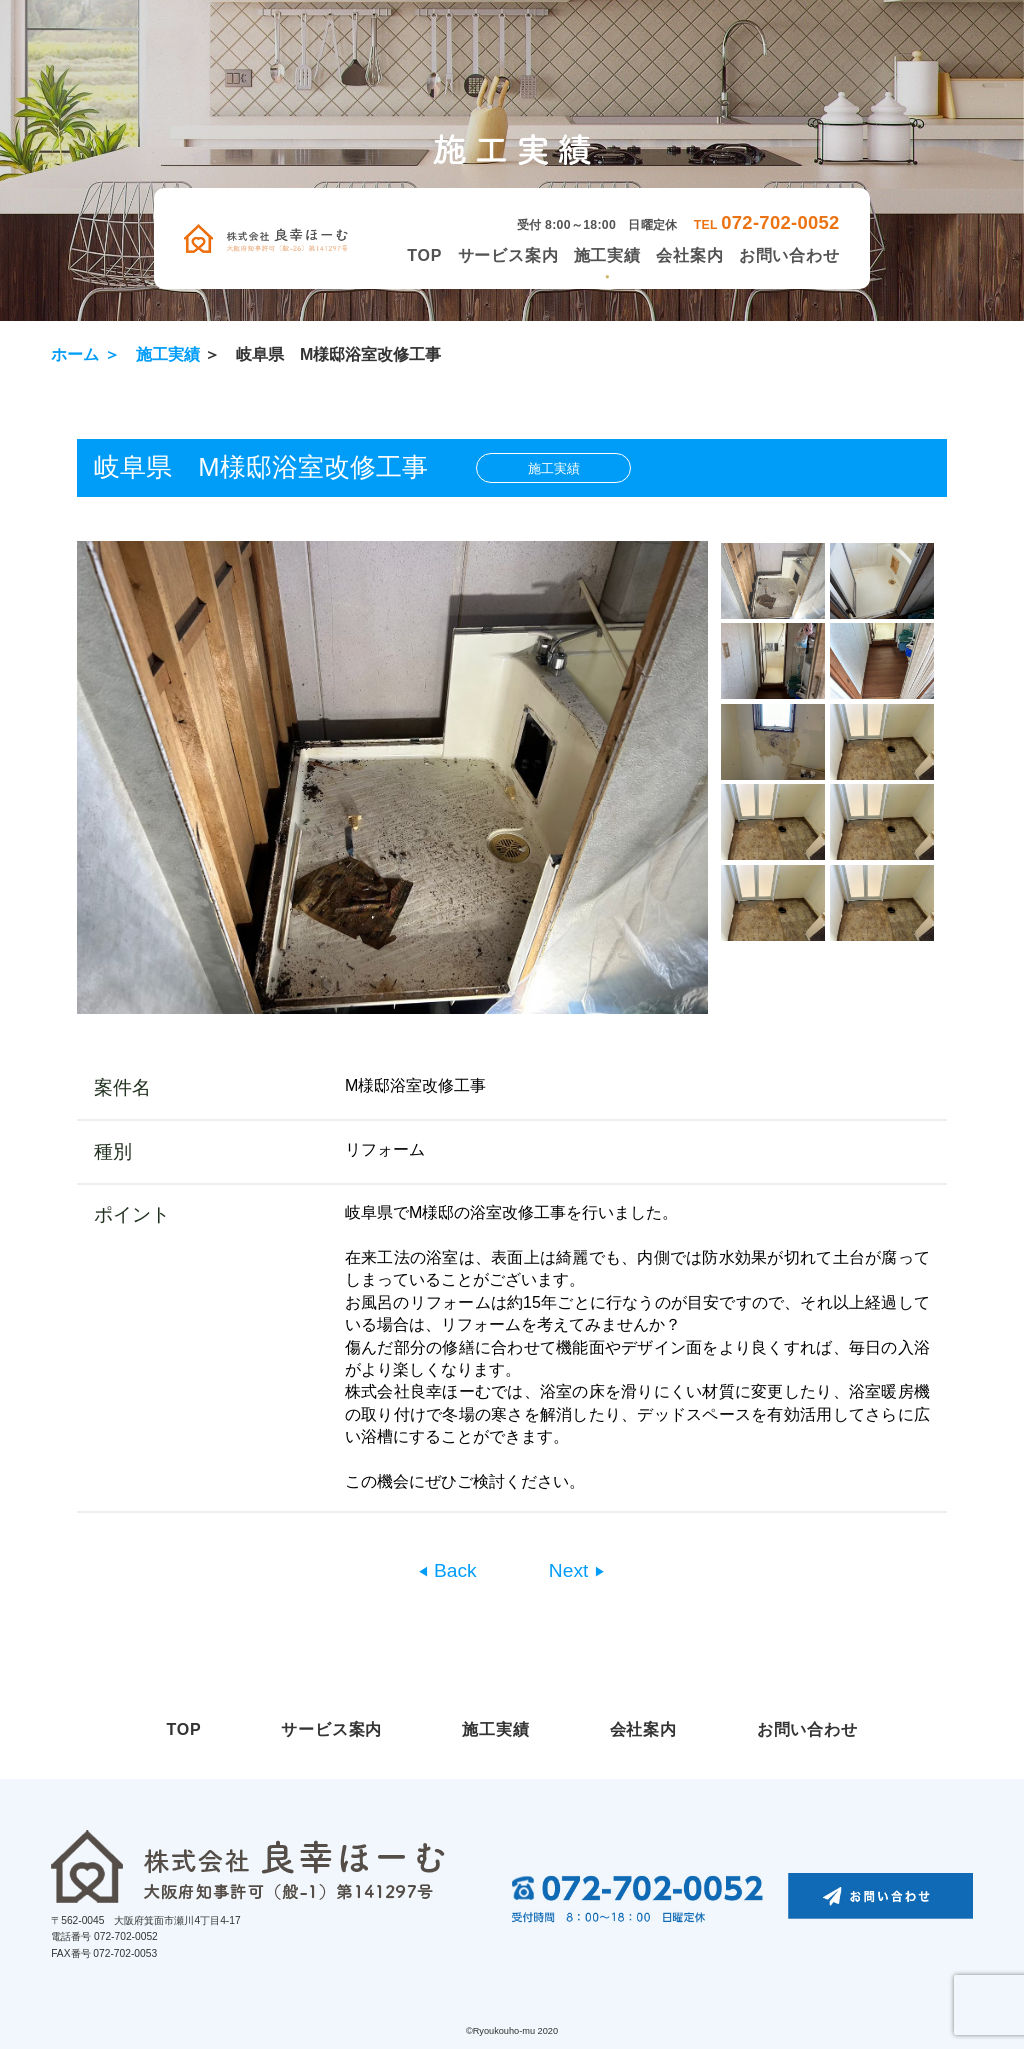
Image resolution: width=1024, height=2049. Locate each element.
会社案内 (689, 255)
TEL (767, 225)
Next (571, 1570)
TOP (424, 255)
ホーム (75, 354)
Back (453, 1570)
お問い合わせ (789, 255)
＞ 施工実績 (152, 354)
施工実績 (607, 255)
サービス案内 (508, 255)
